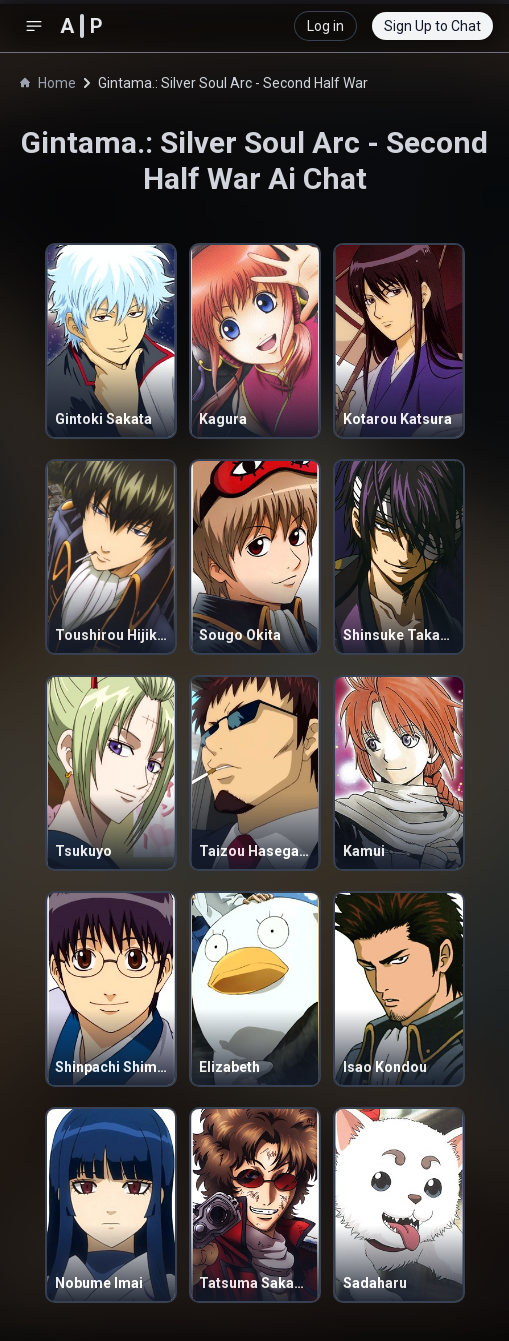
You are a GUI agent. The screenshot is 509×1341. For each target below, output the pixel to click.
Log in (325, 26)
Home (48, 83)
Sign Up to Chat (432, 26)
